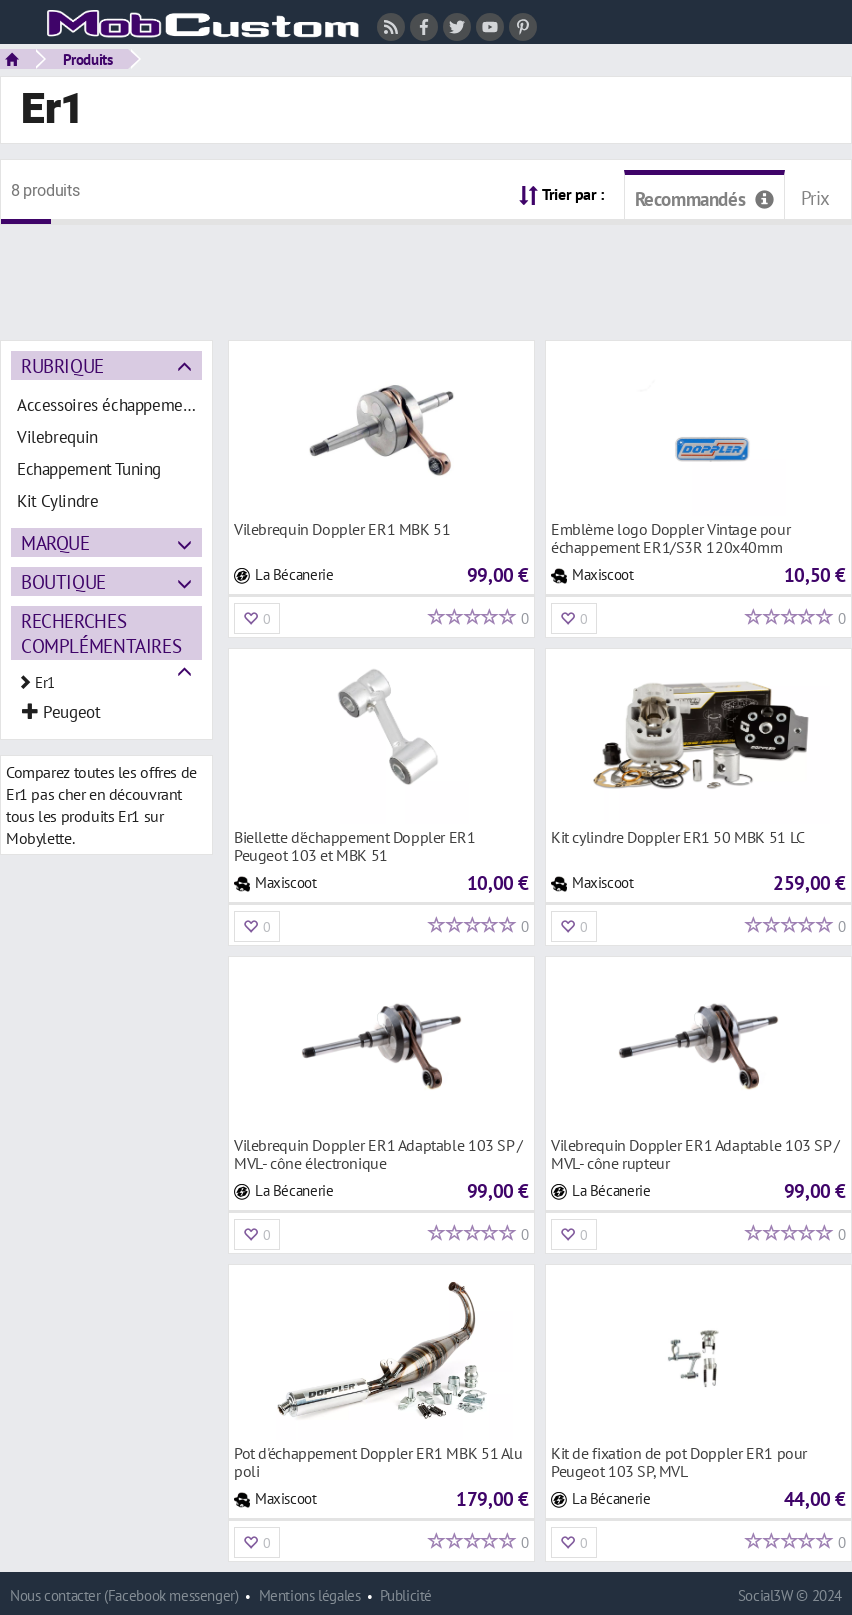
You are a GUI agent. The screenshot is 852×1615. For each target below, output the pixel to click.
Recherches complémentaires (101, 633)
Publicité (406, 1595)
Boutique (63, 581)
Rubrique (62, 365)
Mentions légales (310, 1595)
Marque (55, 542)
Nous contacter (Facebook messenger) (124, 1595)
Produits (88, 59)
